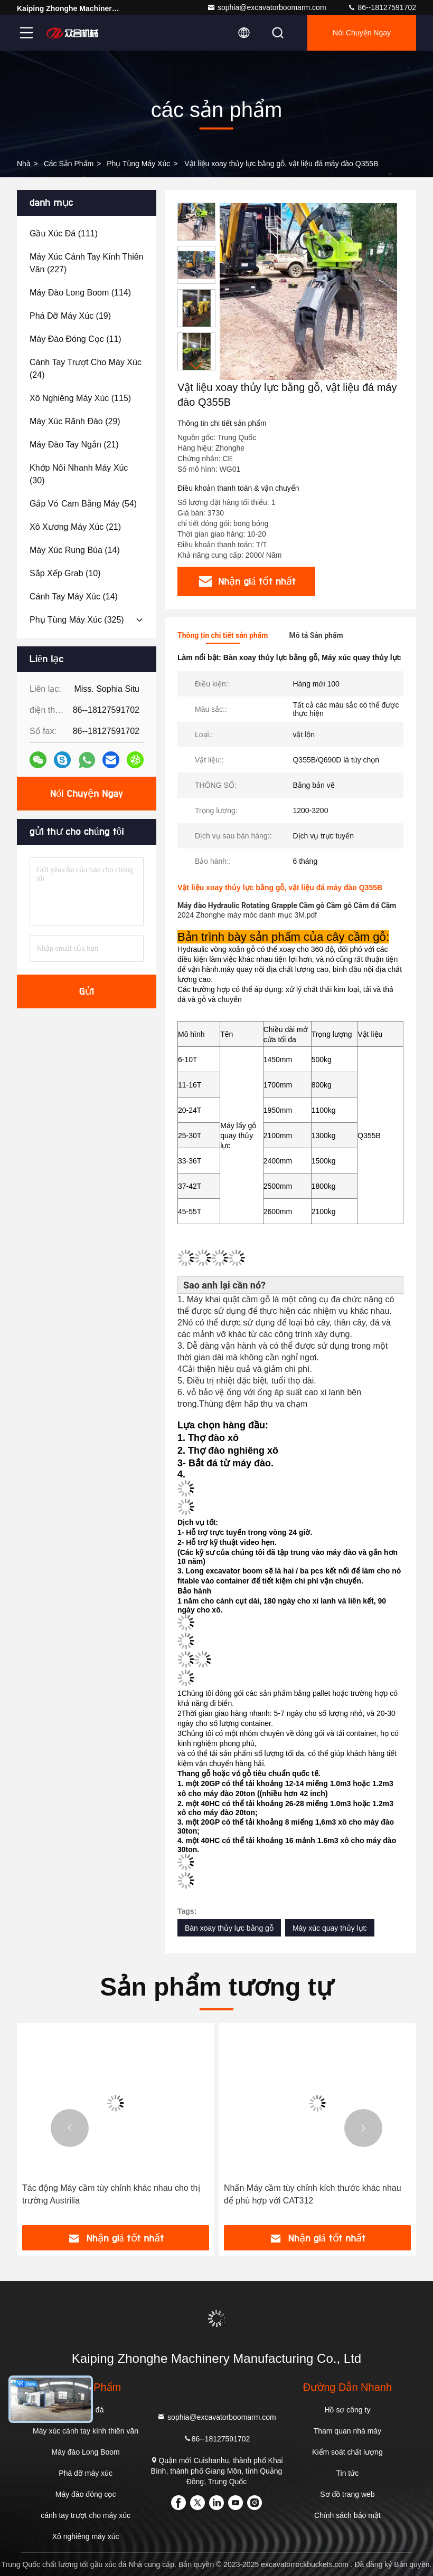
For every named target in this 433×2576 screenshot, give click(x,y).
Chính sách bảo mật (347, 2515)
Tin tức (347, 2473)
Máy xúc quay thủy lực (330, 1928)
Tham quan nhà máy (347, 2431)
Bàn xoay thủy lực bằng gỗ (229, 1928)
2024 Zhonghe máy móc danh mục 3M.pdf (247, 915)
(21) (74, 444)
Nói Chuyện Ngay (362, 32)
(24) (86, 368)
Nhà (24, 163)
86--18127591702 (381, 7)
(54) (83, 503)
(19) (70, 315)
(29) (75, 421)
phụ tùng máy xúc (138, 163)
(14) (75, 550)
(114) (80, 292)
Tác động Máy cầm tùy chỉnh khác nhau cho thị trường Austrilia (111, 2194)
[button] (196, 366)
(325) (77, 619)
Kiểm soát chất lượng (347, 2452)
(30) (79, 474)
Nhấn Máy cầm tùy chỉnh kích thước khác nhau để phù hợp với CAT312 (312, 2194)
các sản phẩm (69, 163)
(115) (80, 398)
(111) (64, 233)
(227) (87, 263)
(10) (65, 573)
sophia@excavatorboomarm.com (266, 7)
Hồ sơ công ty (347, 2410)
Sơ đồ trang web (347, 2494)
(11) (75, 339)
